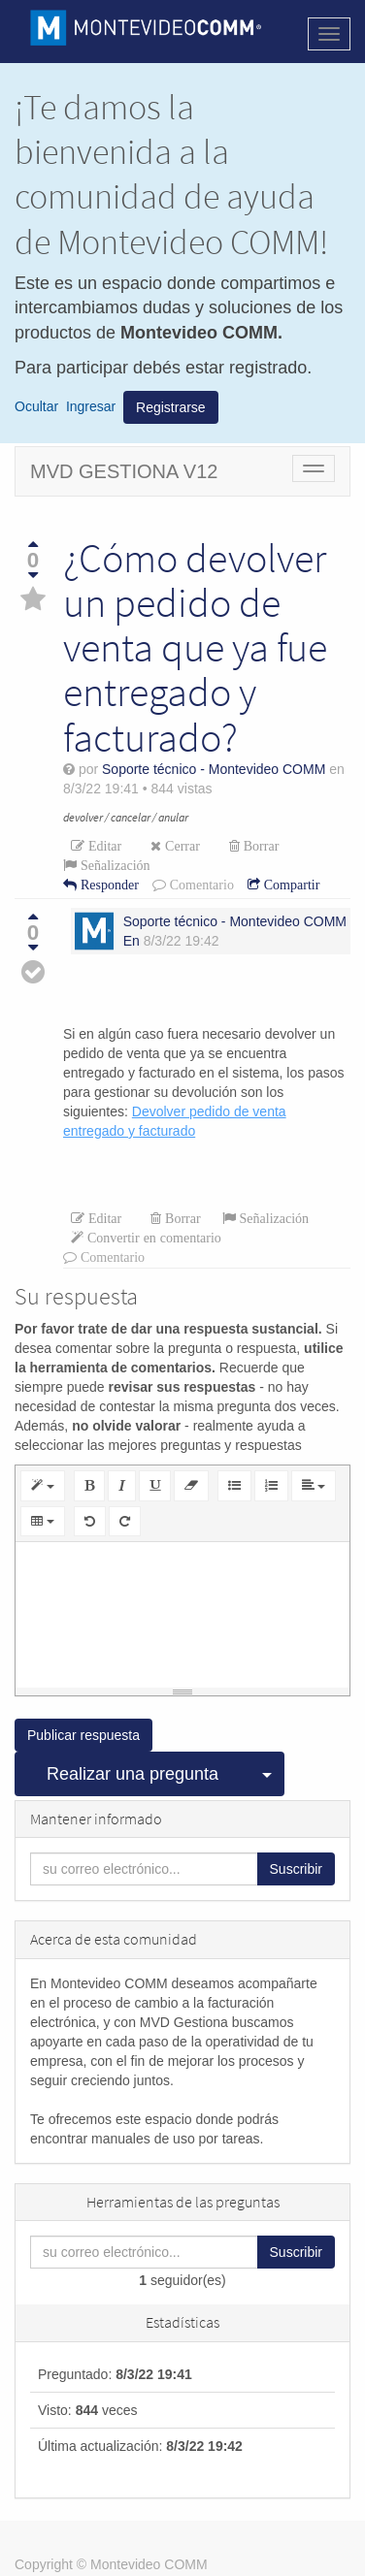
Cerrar (180, 846)
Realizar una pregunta (132, 1774)
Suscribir (296, 1869)
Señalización (113, 865)
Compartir (290, 884)
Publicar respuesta (83, 1735)
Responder (108, 884)
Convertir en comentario (152, 1237)
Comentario (200, 884)
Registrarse (171, 407)
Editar (102, 846)
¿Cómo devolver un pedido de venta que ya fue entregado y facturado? (195, 647)
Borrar (260, 846)
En (131, 941)
